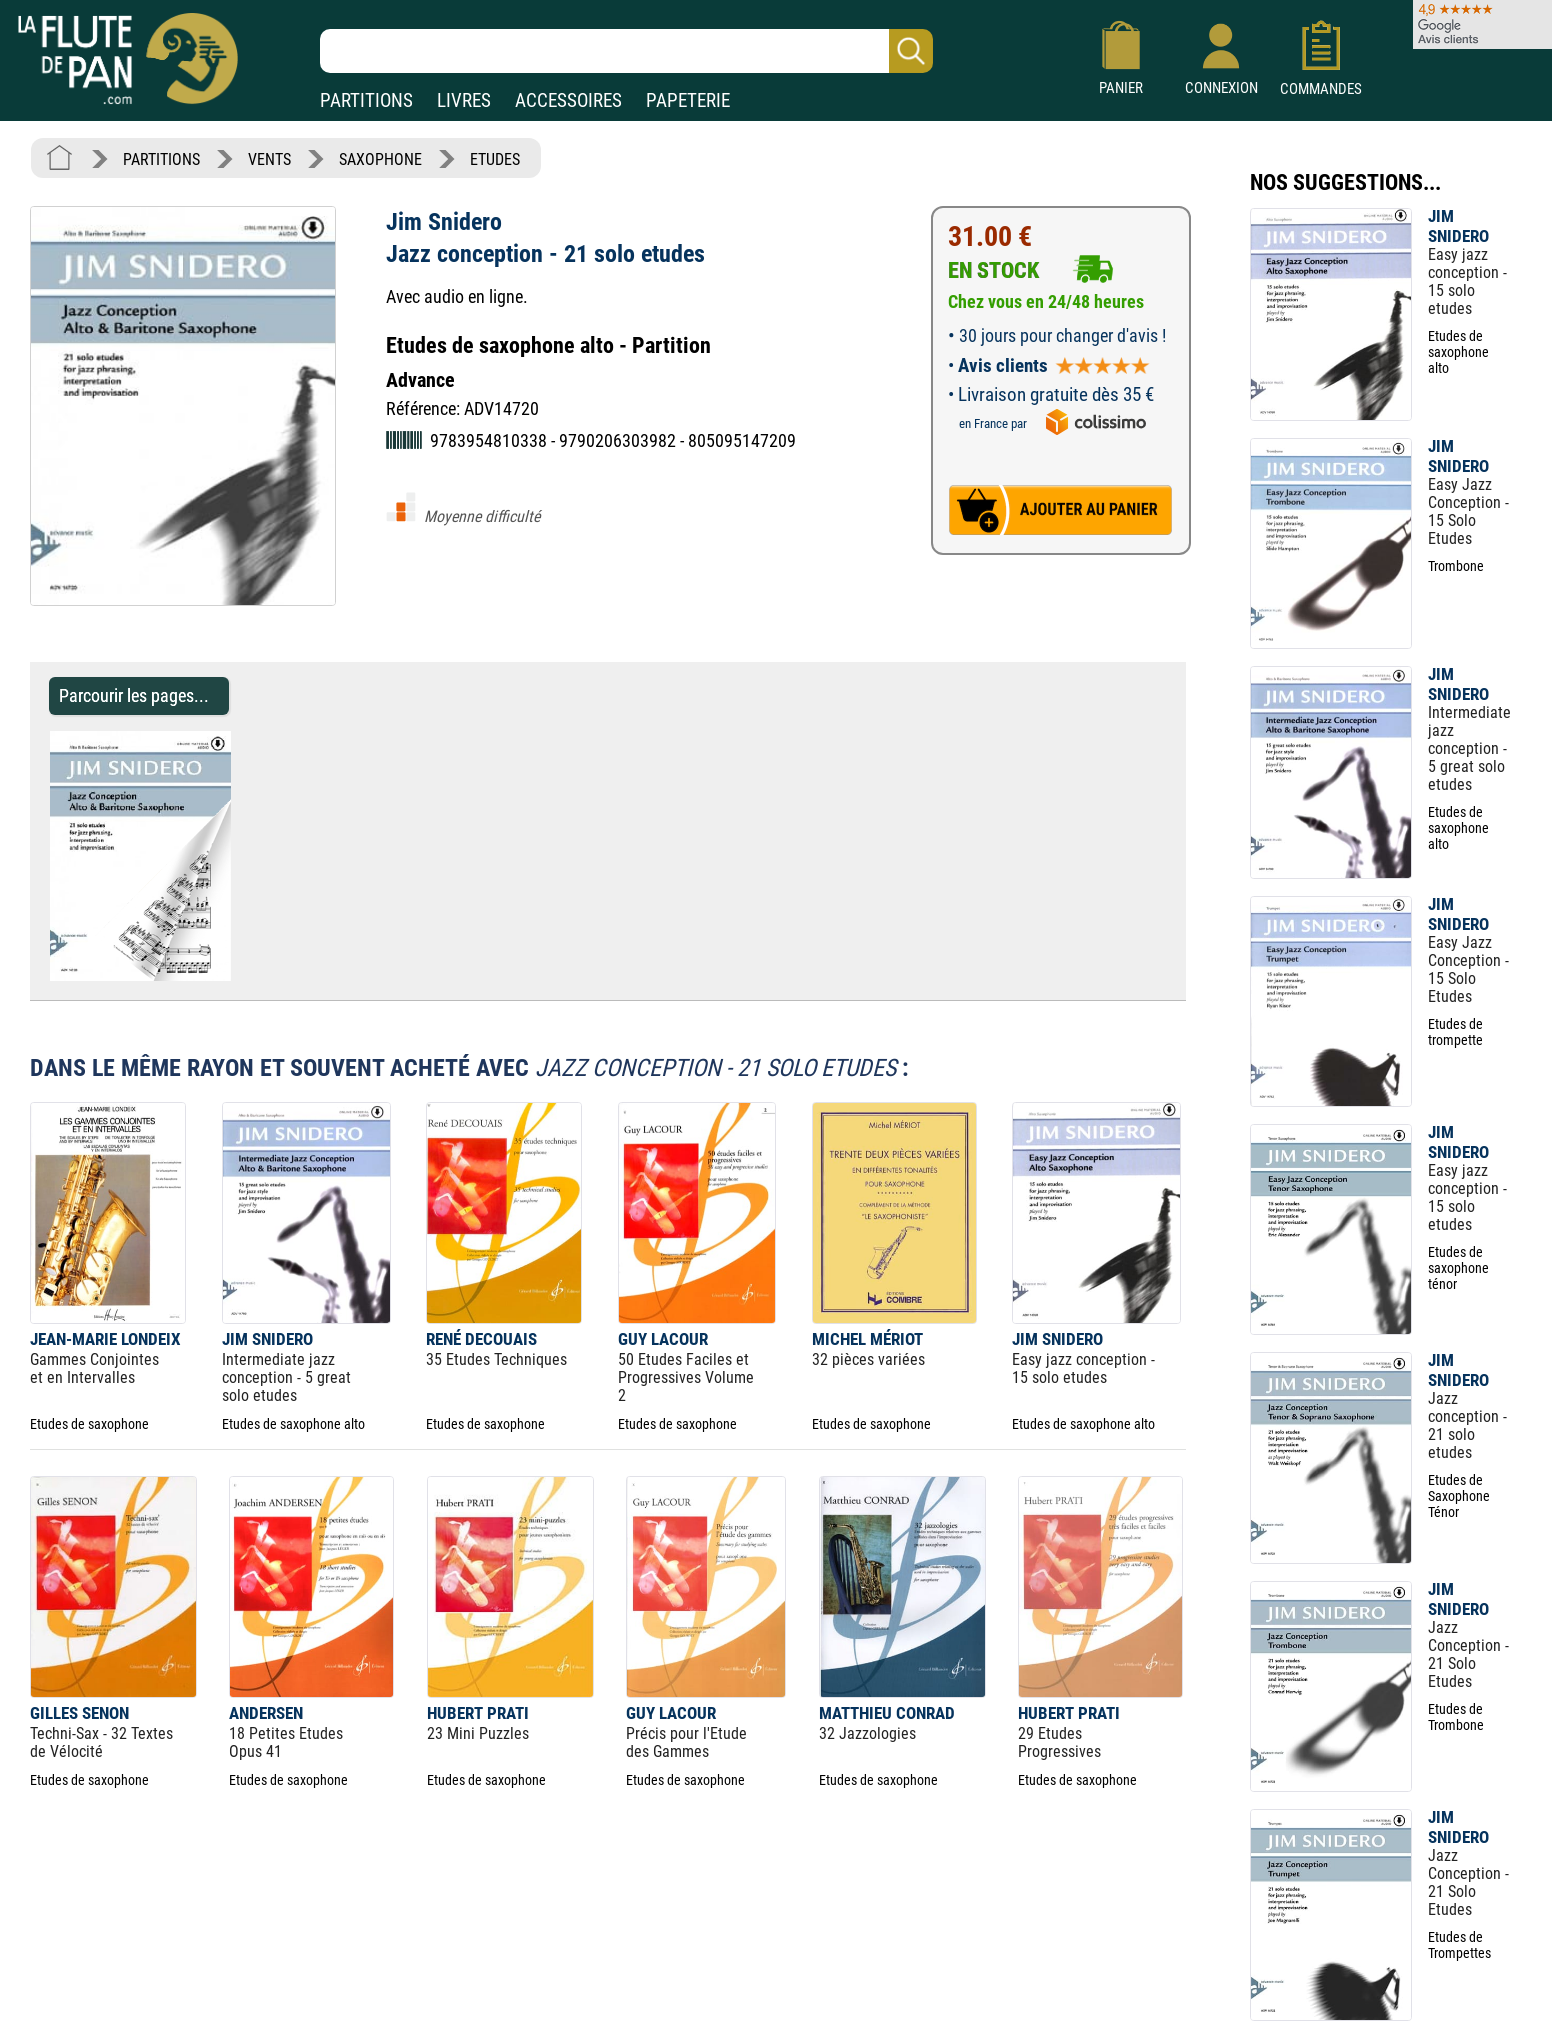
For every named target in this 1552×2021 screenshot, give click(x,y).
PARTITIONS (366, 100)
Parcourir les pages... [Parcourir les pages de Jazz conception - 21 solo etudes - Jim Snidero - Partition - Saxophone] (134, 695)
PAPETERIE (688, 100)
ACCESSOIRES (568, 100)
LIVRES (464, 100)
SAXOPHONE (380, 159)
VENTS (269, 159)
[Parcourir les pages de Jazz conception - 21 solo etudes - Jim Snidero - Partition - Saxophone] (240, 975)
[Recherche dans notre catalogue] (626, 51)
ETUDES (495, 159)
